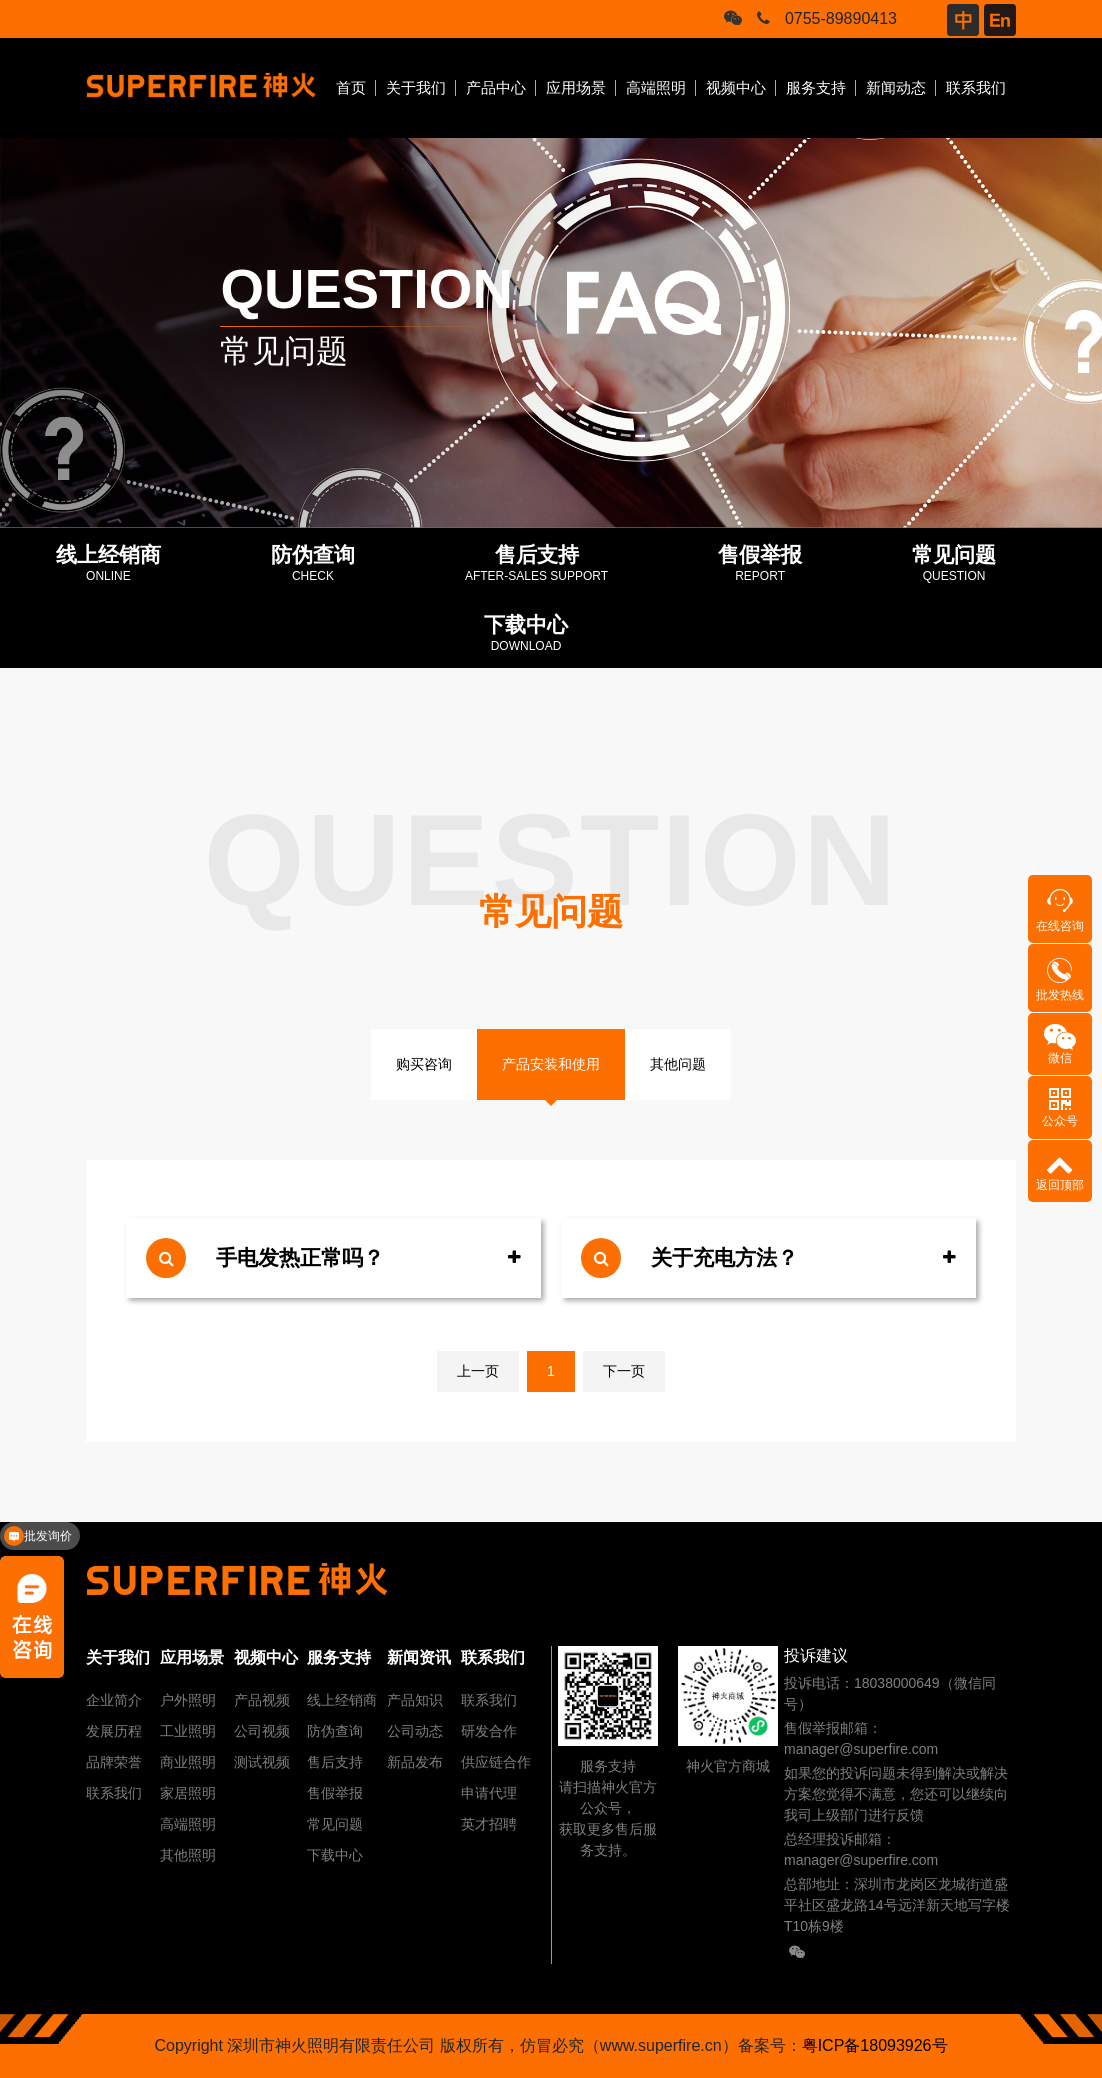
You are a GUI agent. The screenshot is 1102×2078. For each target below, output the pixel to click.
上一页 (478, 1371)
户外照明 (188, 1700)
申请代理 (489, 1793)
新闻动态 (896, 87)
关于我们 (416, 87)
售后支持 (335, 1762)
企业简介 (114, 1700)
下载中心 (335, 1855)
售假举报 (335, 1793)
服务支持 (816, 87)
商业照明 (188, 1762)
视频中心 (736, 87)
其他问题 (678, 1064)
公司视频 (262, 1731)
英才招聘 (489, 1824)
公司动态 (415, 1731)
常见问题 (335, 1824)
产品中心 (496, 87)
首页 (351, 87)
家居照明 (188, 1793)
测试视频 (262, 1762)
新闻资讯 (419, 1657)
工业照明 (188, 1731)
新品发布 (415, 1762)
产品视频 (262, 1700)
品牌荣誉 (114, 1762)
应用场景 (576, 87)
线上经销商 (342, 1700)
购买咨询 (424, 1064)
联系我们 (976, 87)
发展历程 (114, 1731)
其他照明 (188, 1855)
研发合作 (489, 1731)
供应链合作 (496, 1762)
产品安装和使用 (551, 1064)
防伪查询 (335, 1731)
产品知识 (415, 1700)
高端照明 (656, 87)
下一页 (624, 1371)
